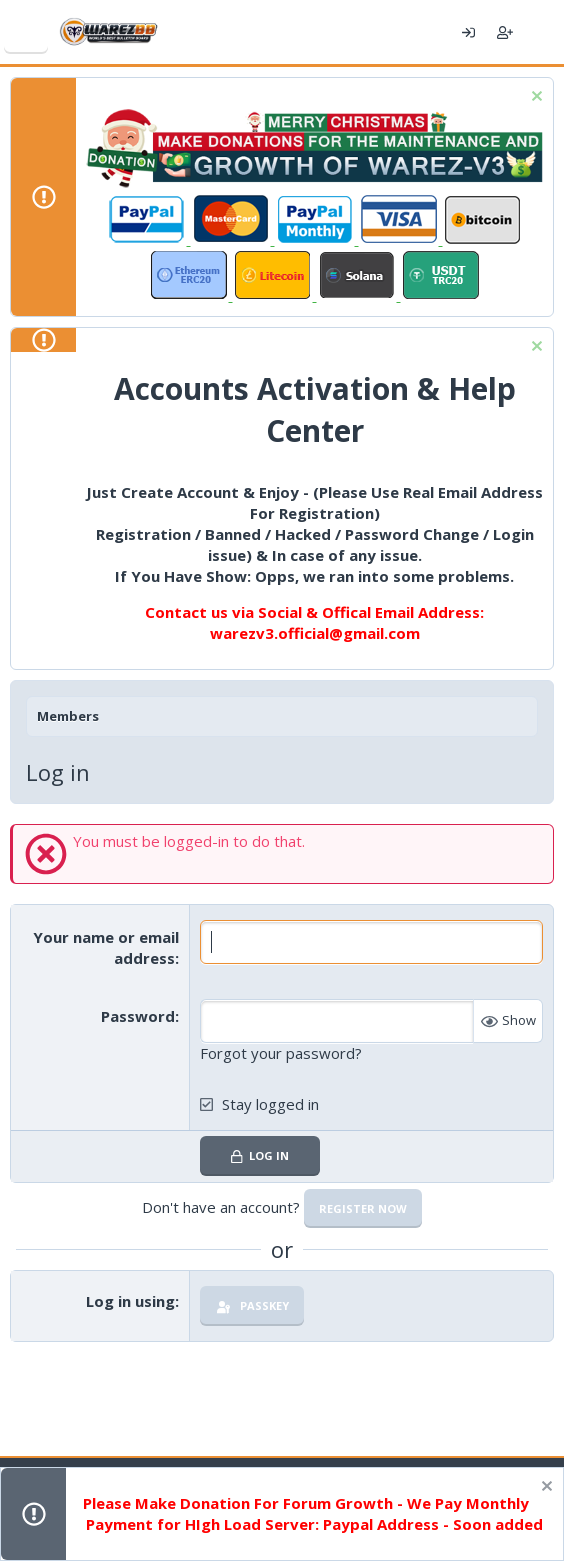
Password (138, 1016)
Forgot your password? (281, 1053)
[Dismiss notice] (534, 98)
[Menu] (26, 32)
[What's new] (541, 32)
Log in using (130, 1301)
